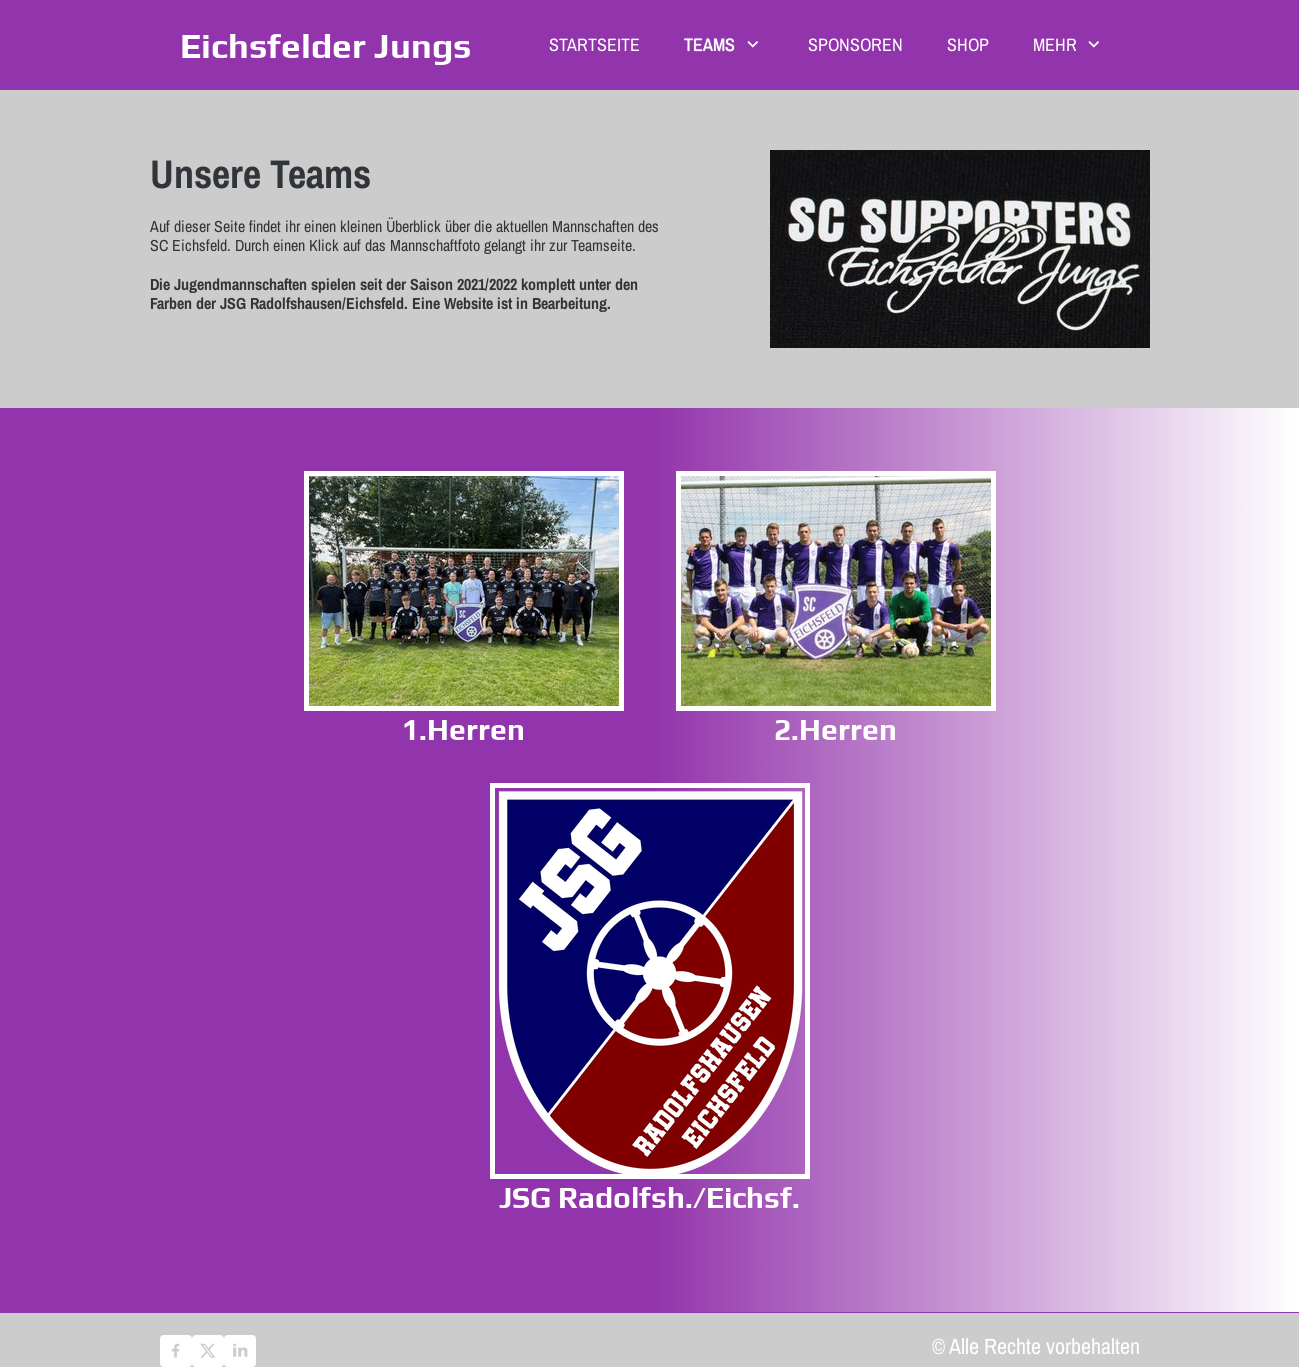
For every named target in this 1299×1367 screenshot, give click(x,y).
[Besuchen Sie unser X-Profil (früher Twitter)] (208, 1351)
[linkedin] (240, 1351)
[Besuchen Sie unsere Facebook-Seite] (176, 1351)
